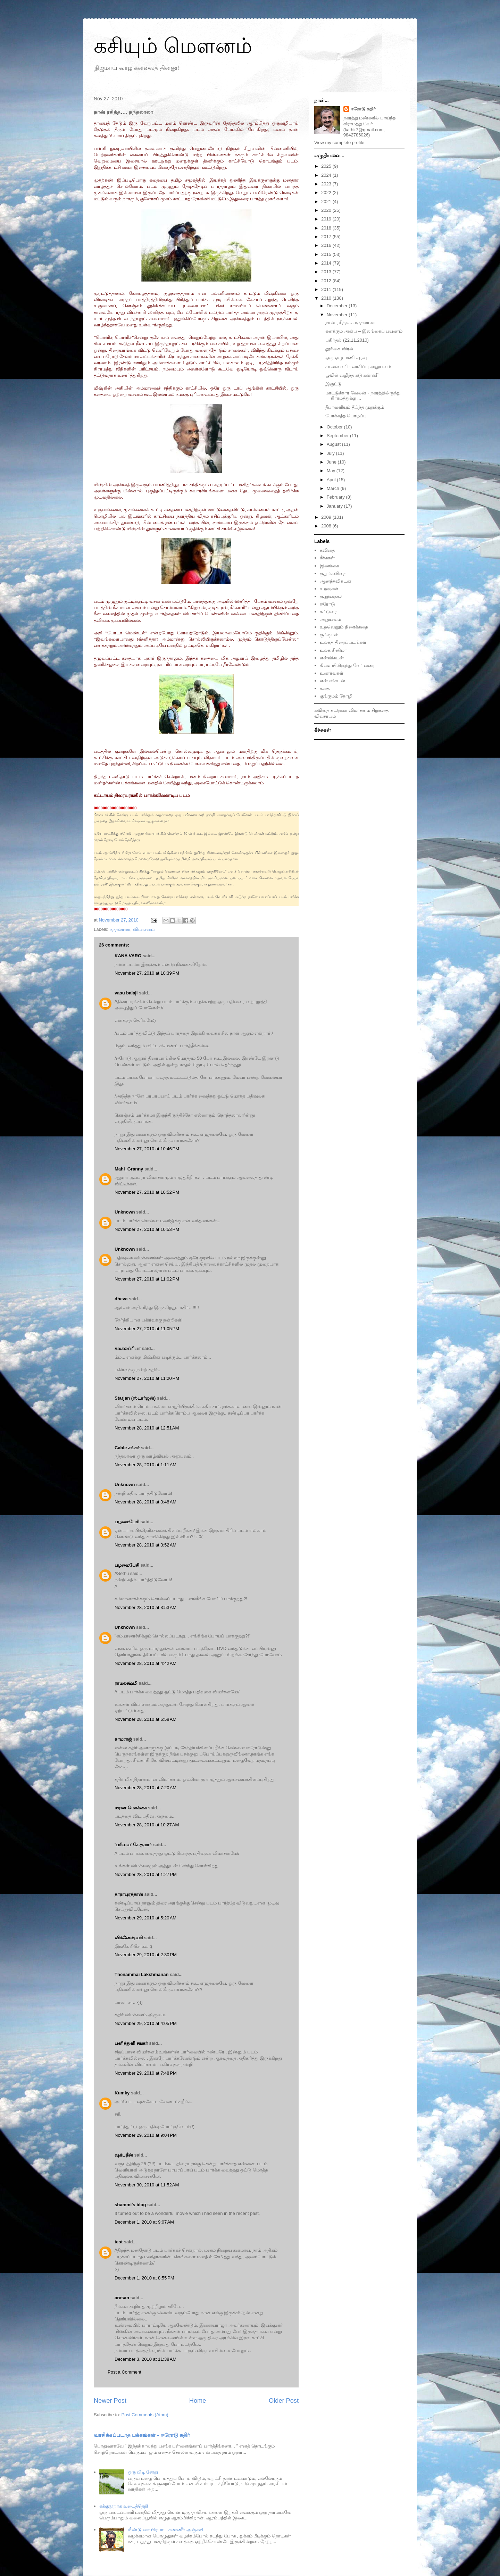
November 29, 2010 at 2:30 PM (146, 1954)
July (331, 453)
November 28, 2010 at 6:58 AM (145, 1719)
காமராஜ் (123, 1739)
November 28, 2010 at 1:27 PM (146, 1874)
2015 (327, 254)
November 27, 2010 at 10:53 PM (147, 1229)
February (336, 497)
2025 (327, 166)
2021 (327, 201)
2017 (327, 236)
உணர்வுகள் (331, 673)
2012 (327, 280)
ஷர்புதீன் (124, 2155)
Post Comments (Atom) (145, 2414)
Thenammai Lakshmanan (141, 1974)
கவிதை (327, 550)
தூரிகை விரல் (339, 348)
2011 (327, 289)
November (338, 314)
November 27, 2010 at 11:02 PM (147, 1279)
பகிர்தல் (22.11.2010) (346, 340)
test (119, 2241)
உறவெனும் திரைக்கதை (344, 627)
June (332, 462)
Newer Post (110, 2400)
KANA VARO (128, 955)
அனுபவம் (330, 619)
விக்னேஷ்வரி (129, 1937)
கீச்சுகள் (327, 557)
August (334, 444)
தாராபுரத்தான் (129, 1894)
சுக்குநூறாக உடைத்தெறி (123, 2506)
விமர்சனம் (144, 929)
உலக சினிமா (333, 650)
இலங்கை (329, 565)
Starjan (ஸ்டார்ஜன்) (135, 1398)
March (334, 488)
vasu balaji (126, 992)
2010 (327, 298)
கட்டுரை (328, 611)
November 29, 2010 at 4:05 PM (146, 2023)
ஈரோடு (327, 604)
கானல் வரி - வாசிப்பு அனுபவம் (358, 366)
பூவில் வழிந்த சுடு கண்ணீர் (352, 375)
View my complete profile (339, 142)
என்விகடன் (332, 657)
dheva (121, 1298)
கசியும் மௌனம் (173, 45)
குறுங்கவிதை (333, 573)
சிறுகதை (380, 710)
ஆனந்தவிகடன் (335, 581)
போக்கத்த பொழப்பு (346, 415)
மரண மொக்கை (131, 1807)
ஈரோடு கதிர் (363, 108)
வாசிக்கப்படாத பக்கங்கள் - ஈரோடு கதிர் (142, 2435)
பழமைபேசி (127, 1521)
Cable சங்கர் (127, 1447)
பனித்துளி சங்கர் (131, 2043)
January (335, 506)
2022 (327, 192)
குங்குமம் (329, 634)
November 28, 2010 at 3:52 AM (145, 1545)
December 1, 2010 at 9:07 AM (144, 2222)
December (338, 305)
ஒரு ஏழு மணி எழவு (346, 357)
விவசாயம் (325, 716)
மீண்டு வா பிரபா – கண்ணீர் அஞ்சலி (165, 2529)
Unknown (125, 1212)
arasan (122, 2297)
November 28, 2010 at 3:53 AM (145, 1607)
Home (197, 2400)
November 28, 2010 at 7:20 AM (145, 1787)
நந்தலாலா (120, 929)
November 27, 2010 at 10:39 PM (147, 973)
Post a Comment (124, 2372)
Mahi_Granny (129, 1169)
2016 (327, 245)
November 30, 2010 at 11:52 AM (147, 2184)
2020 (327, 210)
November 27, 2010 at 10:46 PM (147, 1148)
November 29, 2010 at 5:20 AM (145, 1917)
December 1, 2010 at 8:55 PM (144, 2278)
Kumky (122, 2092)
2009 (327, 517)
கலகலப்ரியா (128, 1348)
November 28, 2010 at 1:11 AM (145, 1464)
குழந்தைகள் (332, 596)
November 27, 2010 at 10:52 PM (147, 1192)
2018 (327, 228)
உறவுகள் (329, 588)
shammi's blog (130, 2204)
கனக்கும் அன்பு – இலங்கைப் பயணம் (363, 331)
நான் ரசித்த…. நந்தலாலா (350, 322)
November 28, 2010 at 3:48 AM (145, 1501)
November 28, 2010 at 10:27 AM (147, 1824)
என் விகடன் (332, 680)
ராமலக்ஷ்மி (126, 1683)
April (332, 479)
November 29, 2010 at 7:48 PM (146, 2073)
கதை (325, 688)
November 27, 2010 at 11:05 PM (147, 1328)
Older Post (284, 2400)
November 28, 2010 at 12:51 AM (147, 1428)
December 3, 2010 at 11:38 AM (145, 2359)
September (338, 435)
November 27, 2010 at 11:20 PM (147, 1378)
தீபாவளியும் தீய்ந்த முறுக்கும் (354, 407)
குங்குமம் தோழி (336, 696)
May (331, 470)
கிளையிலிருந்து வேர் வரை (347, 665)
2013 (327, 271)
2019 (327, 219)
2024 (327, 175)
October (335, 427)
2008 (327, 525)
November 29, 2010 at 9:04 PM (146, 2135)
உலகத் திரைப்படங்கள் (343, 642)
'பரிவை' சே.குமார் (133, 1844)
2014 (327, 263)
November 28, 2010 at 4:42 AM (145, 1663)
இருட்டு (333, 383)
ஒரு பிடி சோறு (143, 2472)
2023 (327, 183)
